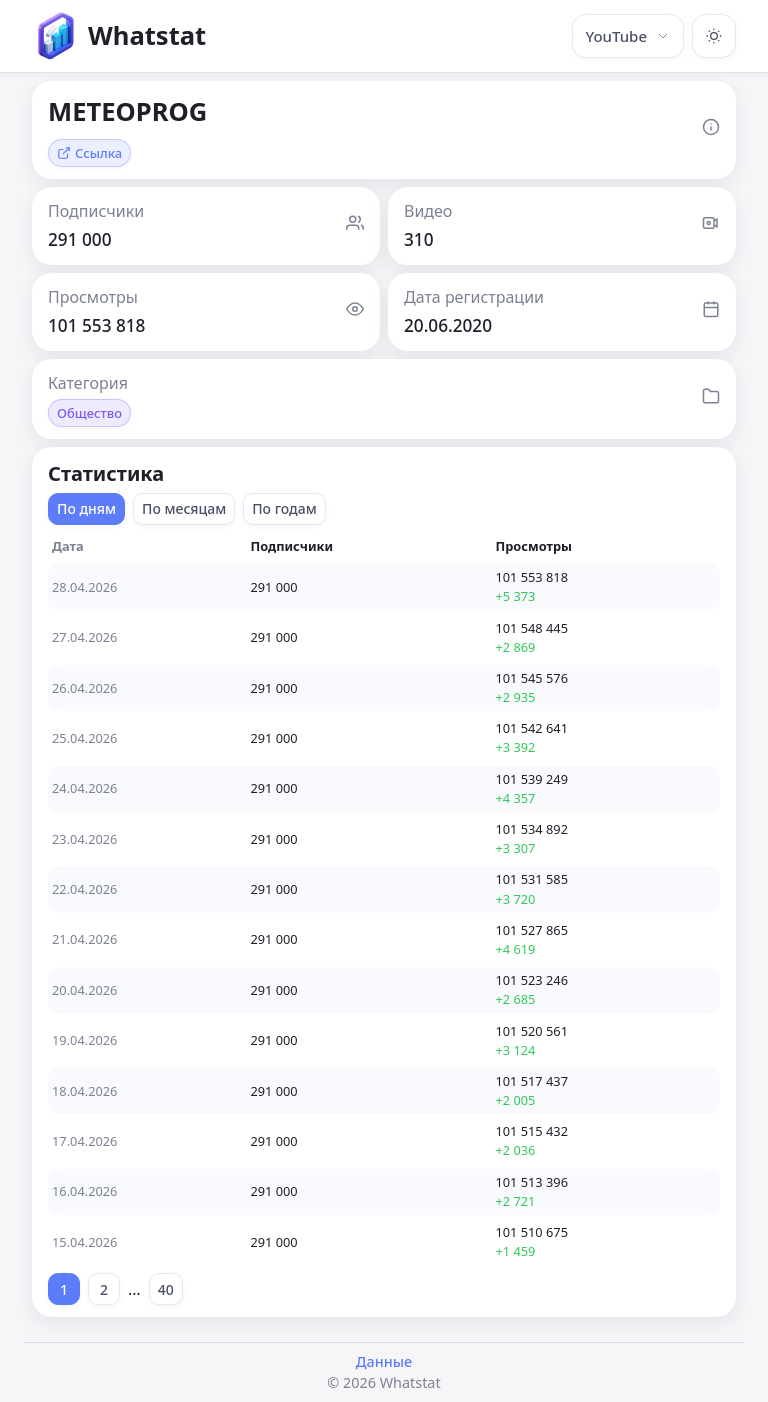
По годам (284, 508)
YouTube (628, 36)
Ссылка (89, 153)
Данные (384, 1361)
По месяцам (184, 508)
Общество (89, 413)
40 (166, 1289)
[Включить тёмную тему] (714, 36)
